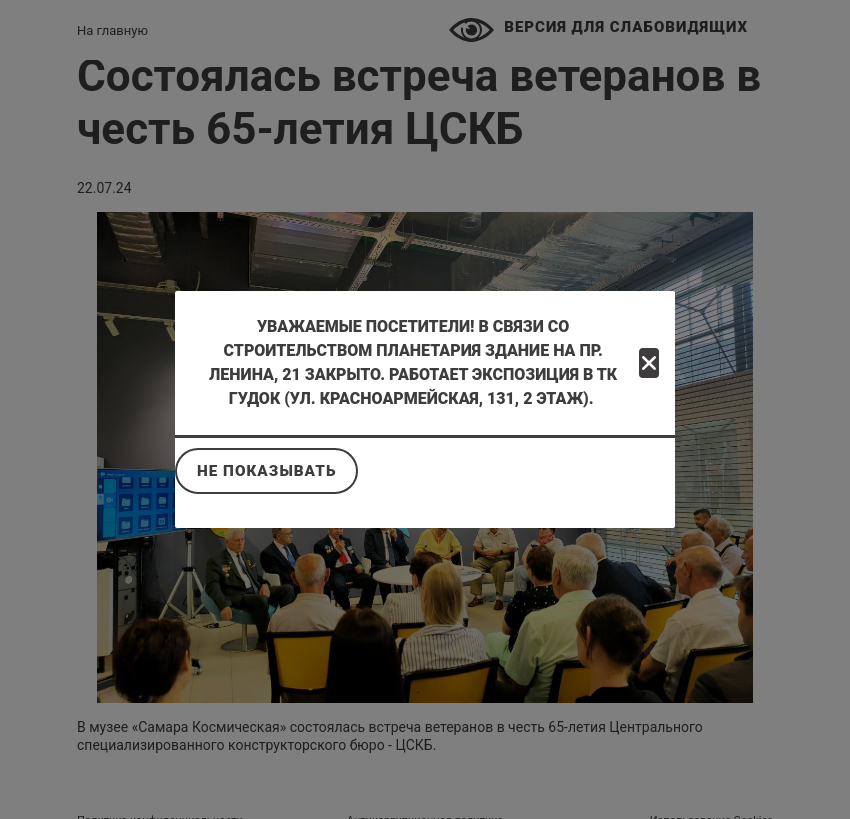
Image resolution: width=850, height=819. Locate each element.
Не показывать (266, 471)
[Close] (649, 363)
